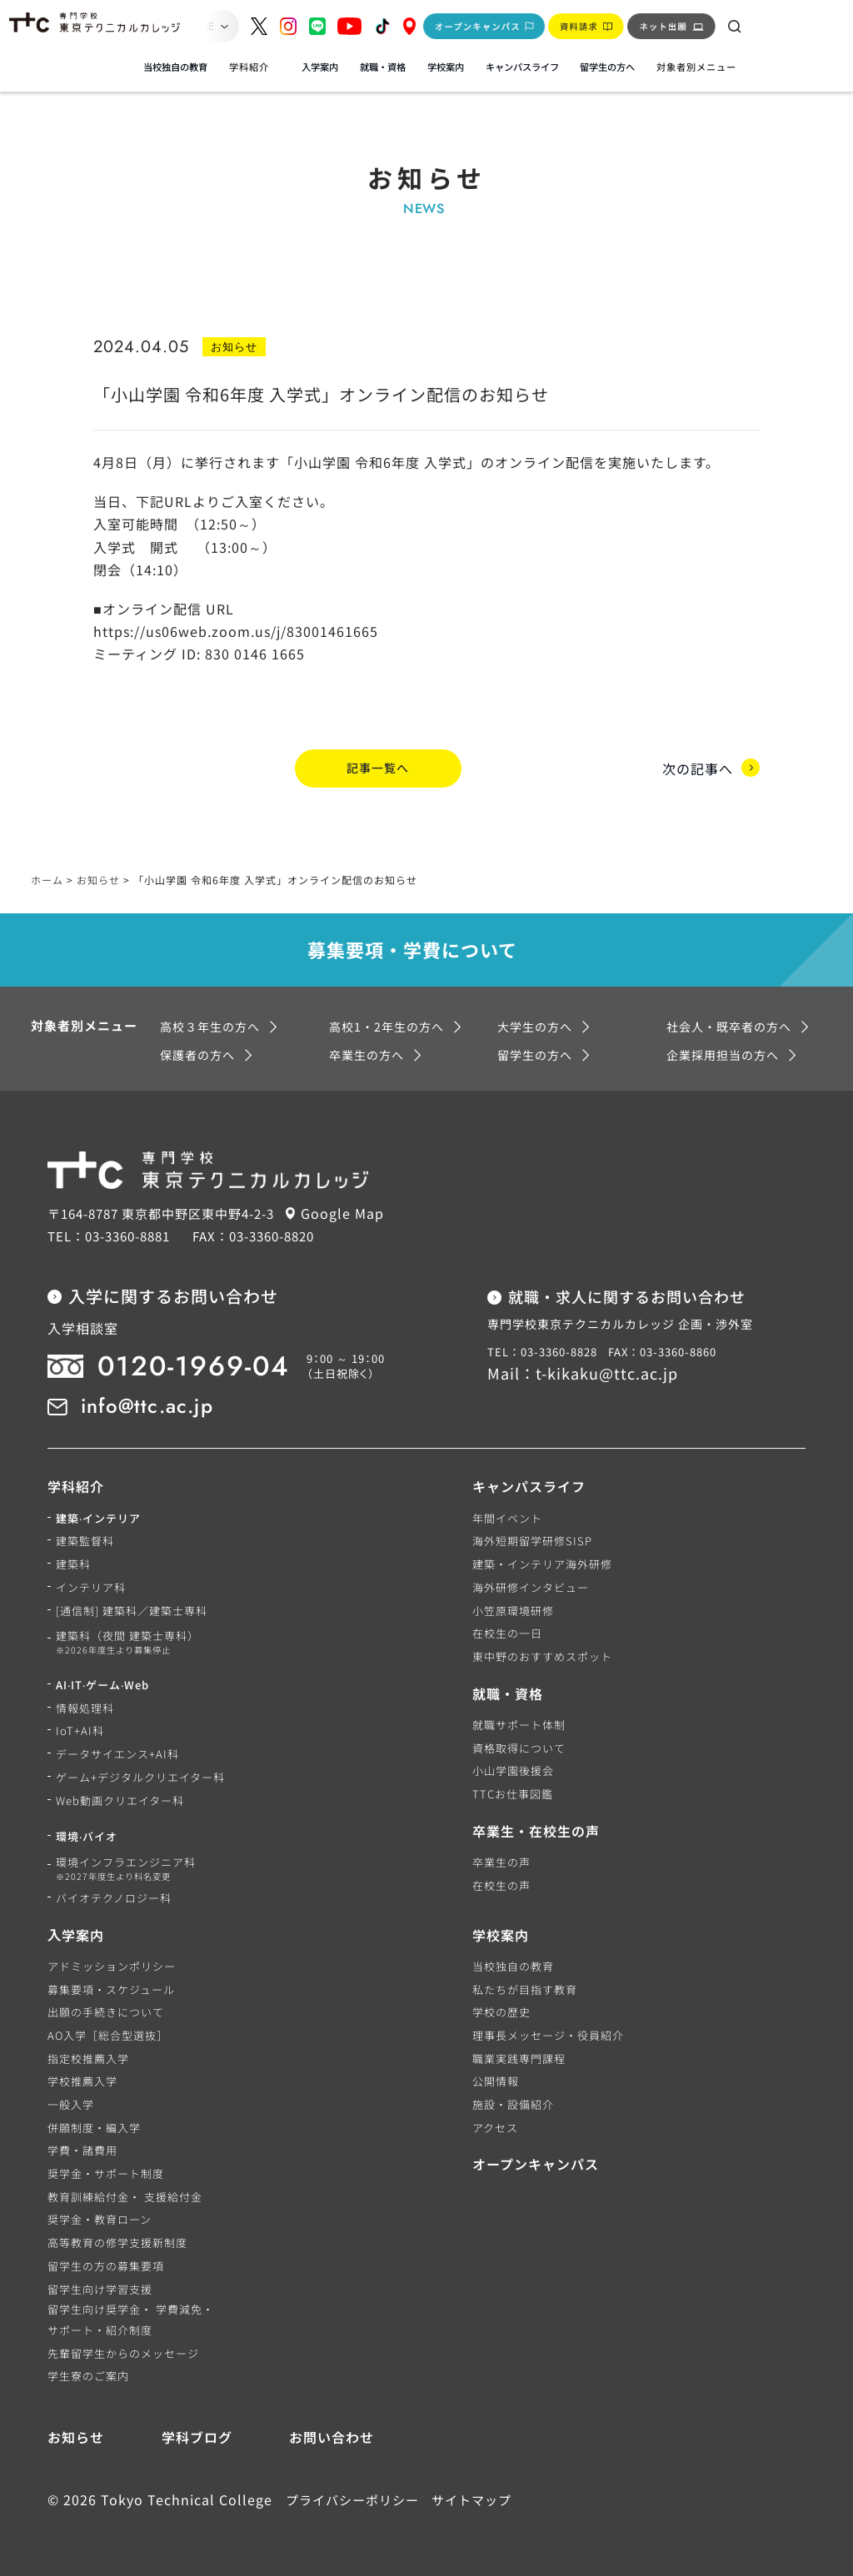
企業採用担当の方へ (722, 1054)
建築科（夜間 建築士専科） (127, 1642)
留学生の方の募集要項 (105, 2265)
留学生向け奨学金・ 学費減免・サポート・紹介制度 (130, 2318)
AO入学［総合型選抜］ (107, 2034)
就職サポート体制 (519, 1724)
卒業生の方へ (366, 1054)
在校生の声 (501, 1884)
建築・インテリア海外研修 (542, 1563)
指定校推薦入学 (88, 2058)
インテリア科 (91, 1586)
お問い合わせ (331, 2436)
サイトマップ (471, 2499)
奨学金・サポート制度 (105, 2173)
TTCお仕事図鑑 (512, 1793)
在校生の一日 (507, 1632)
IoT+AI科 (80, 1730)
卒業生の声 (501, 1861)
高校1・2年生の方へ (386, 1025)
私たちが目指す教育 (524, 1989)
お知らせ (75, 2436)
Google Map (342, 1212)
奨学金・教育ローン (99, 2218)
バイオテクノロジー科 (114, 1897)
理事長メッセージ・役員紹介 (548, 2034)
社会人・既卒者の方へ (728, 1025)
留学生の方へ (607, 66)
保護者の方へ (197, 1054)
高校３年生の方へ (210, 1025)
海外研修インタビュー (530, 1586)
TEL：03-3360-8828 (542, 1351)
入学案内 (320, 66)
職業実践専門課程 (519, 2058)
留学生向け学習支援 (99, 2288)
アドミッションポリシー (111, 1965)
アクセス (495, 2127)
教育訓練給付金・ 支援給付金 (124, 2196)
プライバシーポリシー (352, 2499)
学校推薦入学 (82, 2080)
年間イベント (507, 1517)
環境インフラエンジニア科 (126, 1868)
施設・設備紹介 (513, 2103)
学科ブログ (197, 2436)
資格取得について (519, 1747)
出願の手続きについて (105, 2011)
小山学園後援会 (513, 1770)
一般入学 (70, 2103)
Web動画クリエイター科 (120, 1800)
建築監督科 (85, 1540)
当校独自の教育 (175, 66)
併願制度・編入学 (94, 2127)
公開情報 (495, 2080)
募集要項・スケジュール (111, 1989)
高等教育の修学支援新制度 (117, 2242)
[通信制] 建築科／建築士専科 (131, 1610)
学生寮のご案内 (88, 2375)
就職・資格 (383, 66)
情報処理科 (85, 1707)
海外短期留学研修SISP (532, 1540)
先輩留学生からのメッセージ (123, 2352)
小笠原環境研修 (513, 1610)
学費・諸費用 (82, 2149)
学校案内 (445, 66)
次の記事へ (697, 768)
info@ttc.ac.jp (147, 1405)
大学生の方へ (534, 1025)
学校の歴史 (501, 2011)
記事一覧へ (378, 767)
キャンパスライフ (522, 66)
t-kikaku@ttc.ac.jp (607, 1372)
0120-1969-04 (193, 1365)
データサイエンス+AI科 (117, 1753)
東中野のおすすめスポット (542, 1655)
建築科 (73, 1563)
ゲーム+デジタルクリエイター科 (140, 1776)
